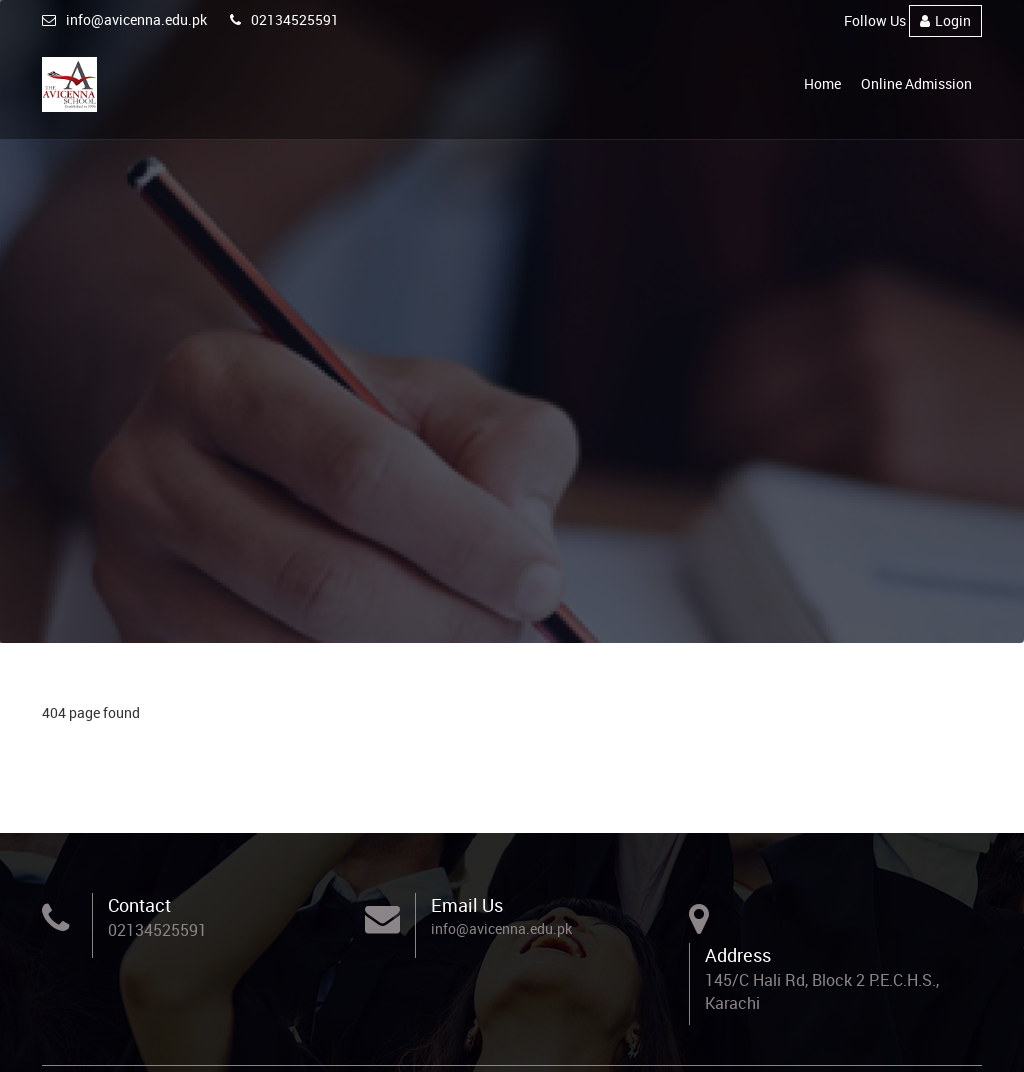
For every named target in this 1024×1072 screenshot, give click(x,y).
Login (945, 20)
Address (738, 955)
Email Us (467, 905)
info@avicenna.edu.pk (124, 19)
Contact (139, 905)
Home (822, 83)
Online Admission (916, 83)
